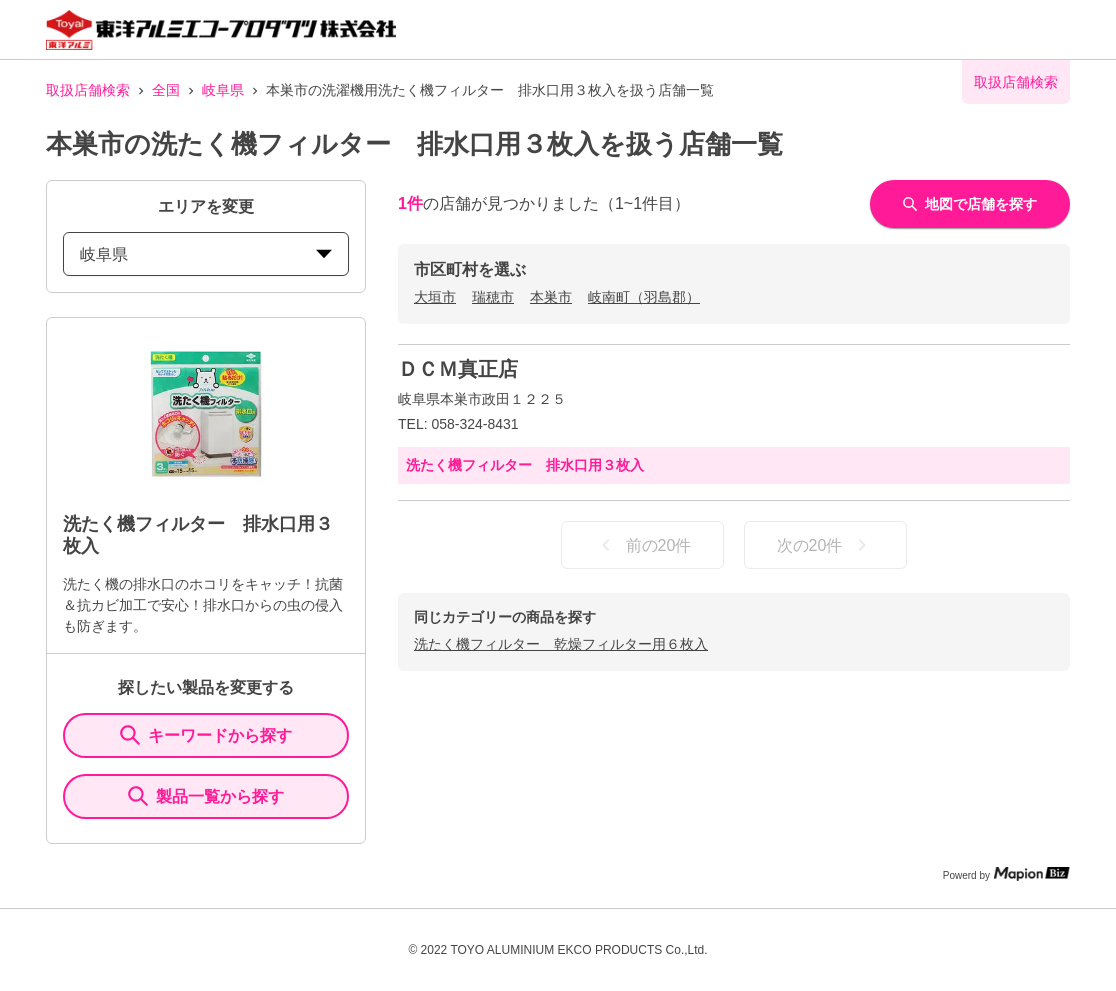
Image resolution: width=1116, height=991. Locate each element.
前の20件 (643, 545)
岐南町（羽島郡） (644, 297)
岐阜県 (223, 90)
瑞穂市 (493, 297)
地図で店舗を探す (970, 204)
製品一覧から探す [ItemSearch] (206, 796)
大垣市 (435, 297)
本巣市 (551, 297)
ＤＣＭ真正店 (458, 369)
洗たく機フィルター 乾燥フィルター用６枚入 (561, 644)
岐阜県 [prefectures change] (206, 254)
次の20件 (826, 545)
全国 (166, 90)
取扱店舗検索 (88, 90)
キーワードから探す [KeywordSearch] (206, 735)
